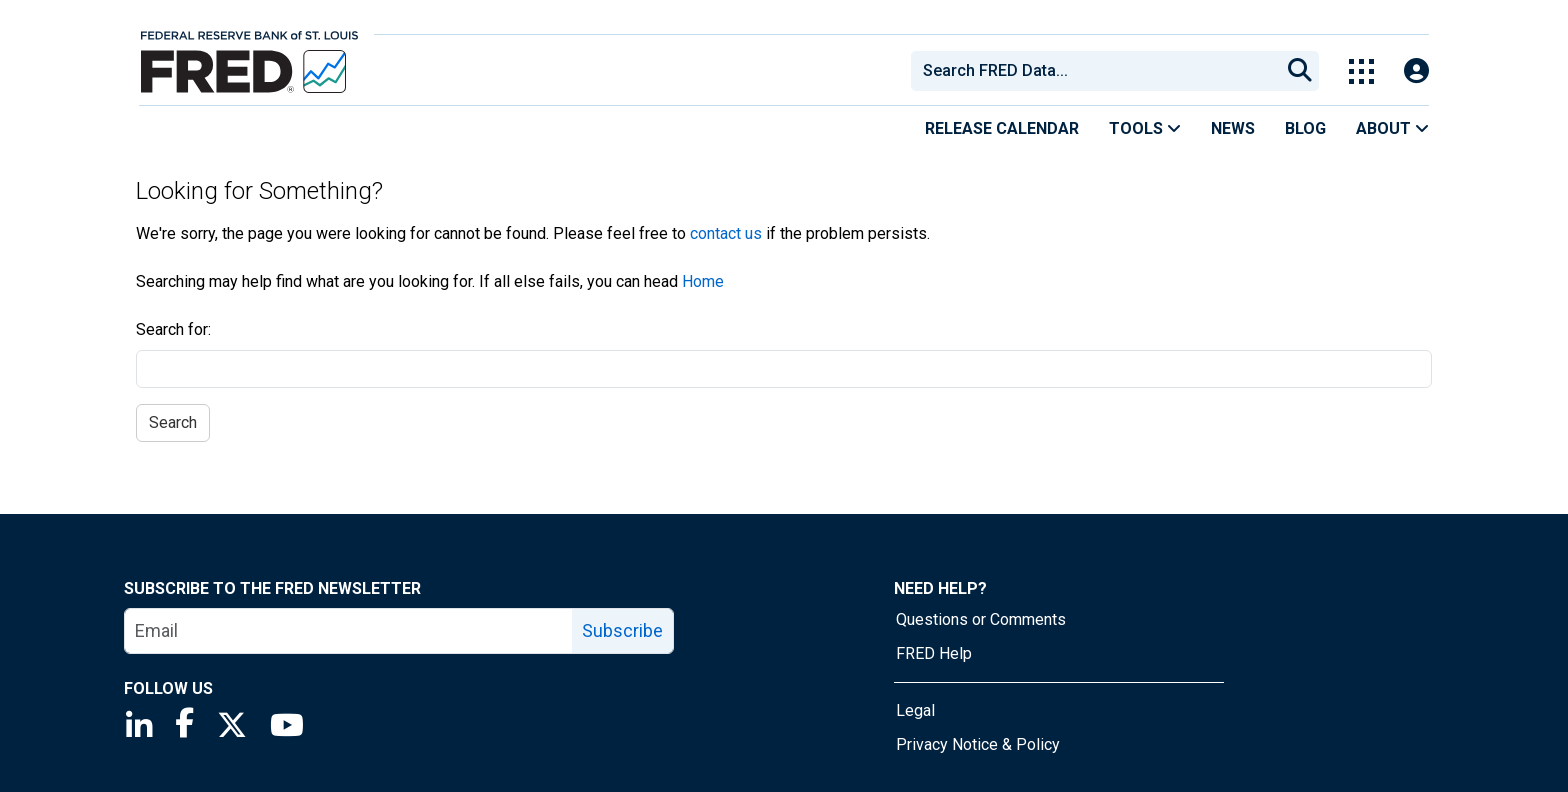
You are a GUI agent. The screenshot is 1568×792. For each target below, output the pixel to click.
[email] (349, 631)
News (1233, 128)
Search (173, 422)
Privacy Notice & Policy (978, 744)
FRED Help (934, 653)
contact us (726, 233)
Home (703, 281)
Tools (1145, 128)
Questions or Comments (981, 619)
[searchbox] (1099, 71)
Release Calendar (1002, 128)
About (1392, 128)
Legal (915, 710)
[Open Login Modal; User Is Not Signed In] (1416, 71)
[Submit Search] (1300, 71)
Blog (1305, 128)
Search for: (173, 329)
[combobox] (1094, 71)
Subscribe (622, 630)
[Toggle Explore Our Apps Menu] (1361, 71)
